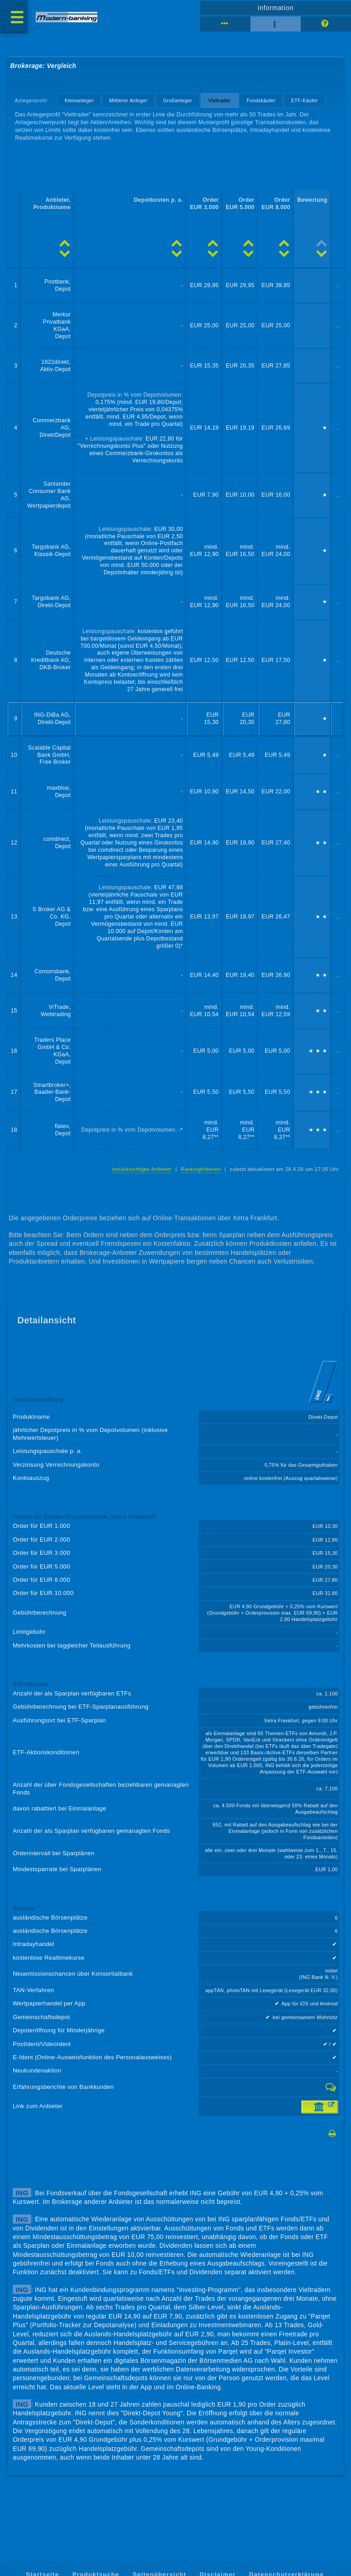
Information (275, 7)
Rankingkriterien (201, 1169)
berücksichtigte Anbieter (142, 1169)
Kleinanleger (79, 100)
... (337, 285)
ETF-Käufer (304, 100)
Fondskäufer (261, 100)
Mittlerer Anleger (128, 100)
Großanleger (177, 100)
